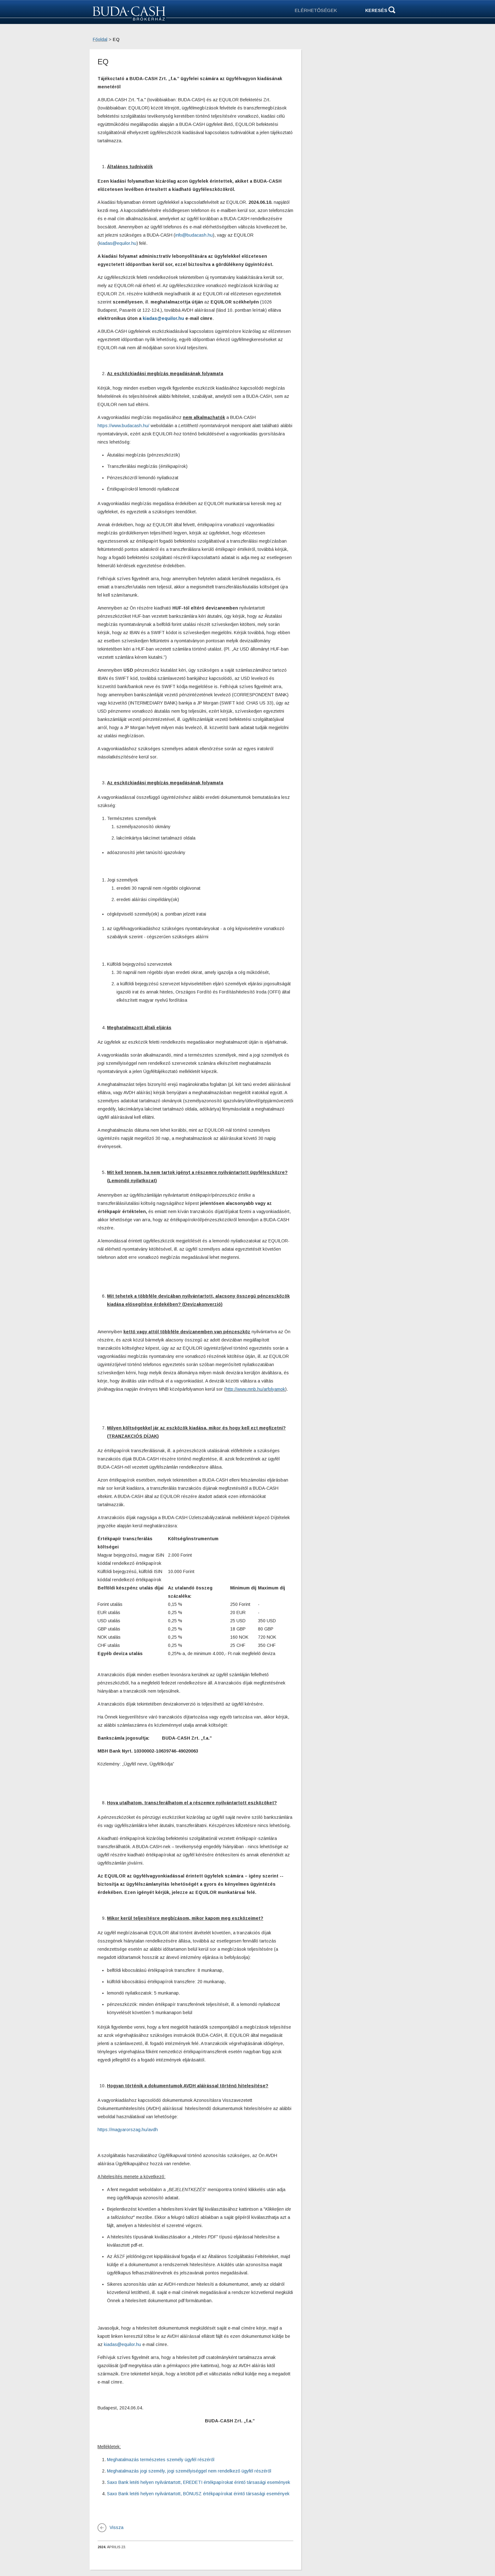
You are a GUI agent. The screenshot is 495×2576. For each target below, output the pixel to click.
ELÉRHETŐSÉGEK (316, 10)
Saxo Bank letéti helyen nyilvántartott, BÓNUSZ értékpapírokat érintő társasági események (198, 2493)
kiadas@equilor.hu (117, 243)
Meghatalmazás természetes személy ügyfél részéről (160, 2459)
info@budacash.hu (194, 235)
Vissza (116, 2527)
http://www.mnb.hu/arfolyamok (255, 1389)
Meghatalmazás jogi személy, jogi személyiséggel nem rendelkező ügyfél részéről (189, 2470)
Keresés (376, 10)
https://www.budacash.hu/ (123, 425)
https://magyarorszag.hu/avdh (128, 2129)
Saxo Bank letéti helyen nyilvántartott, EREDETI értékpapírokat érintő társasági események (198, 2482)
